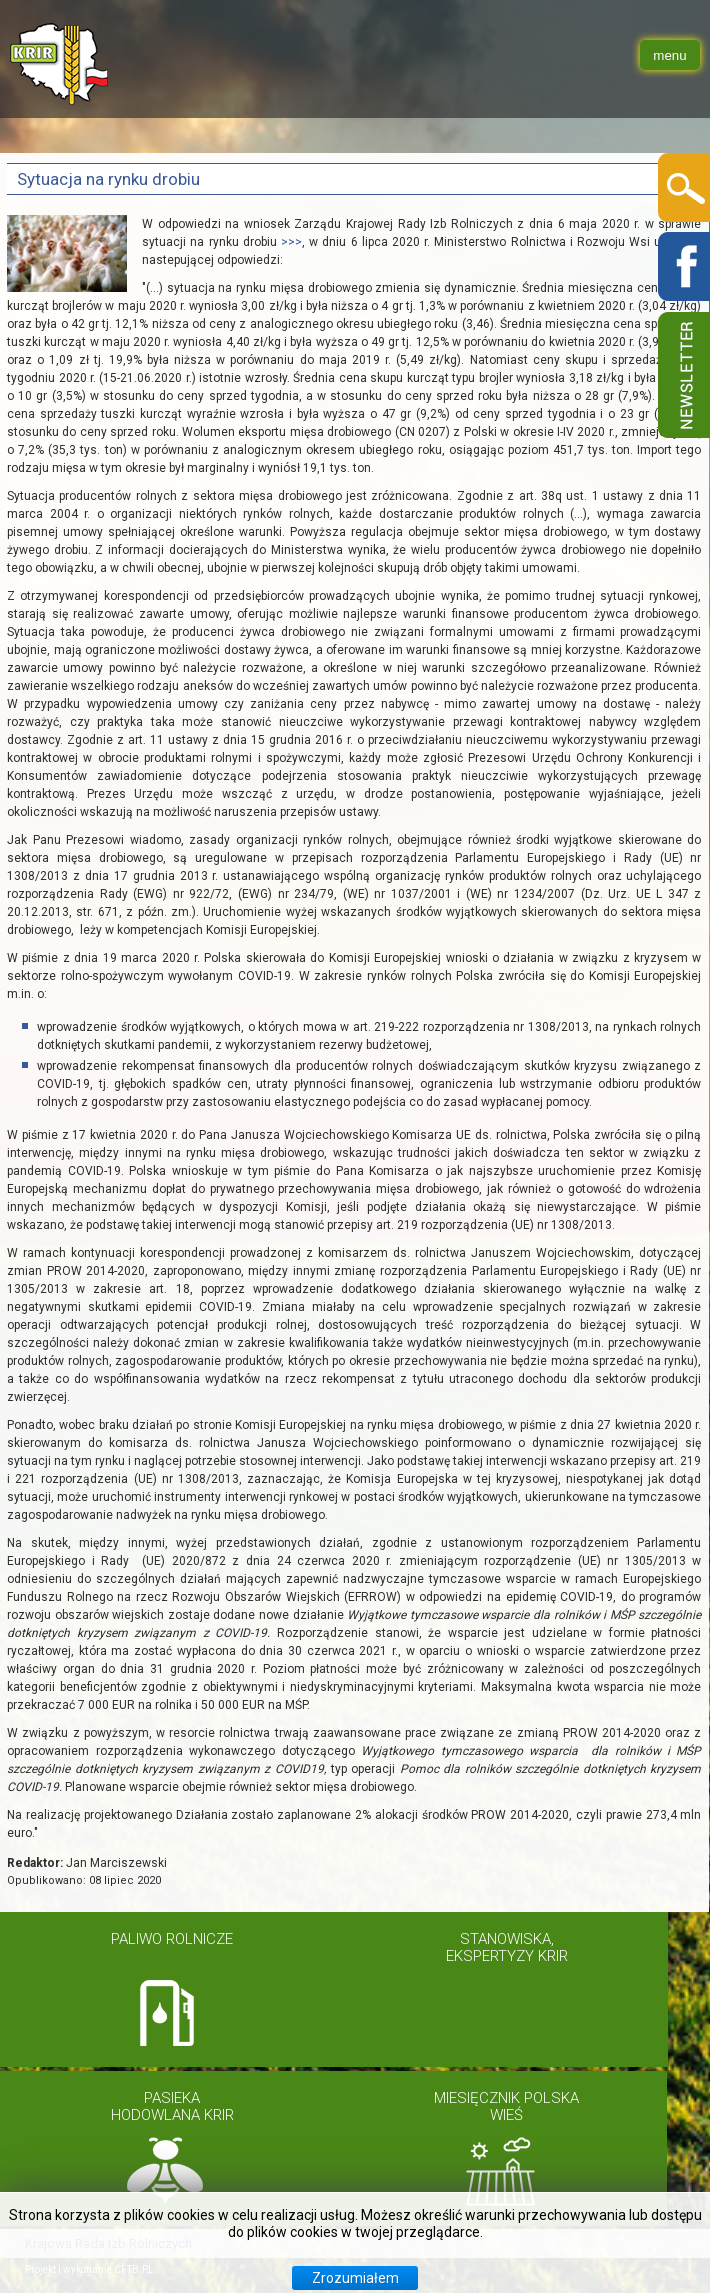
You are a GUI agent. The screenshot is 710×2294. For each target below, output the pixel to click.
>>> (291, 242)
